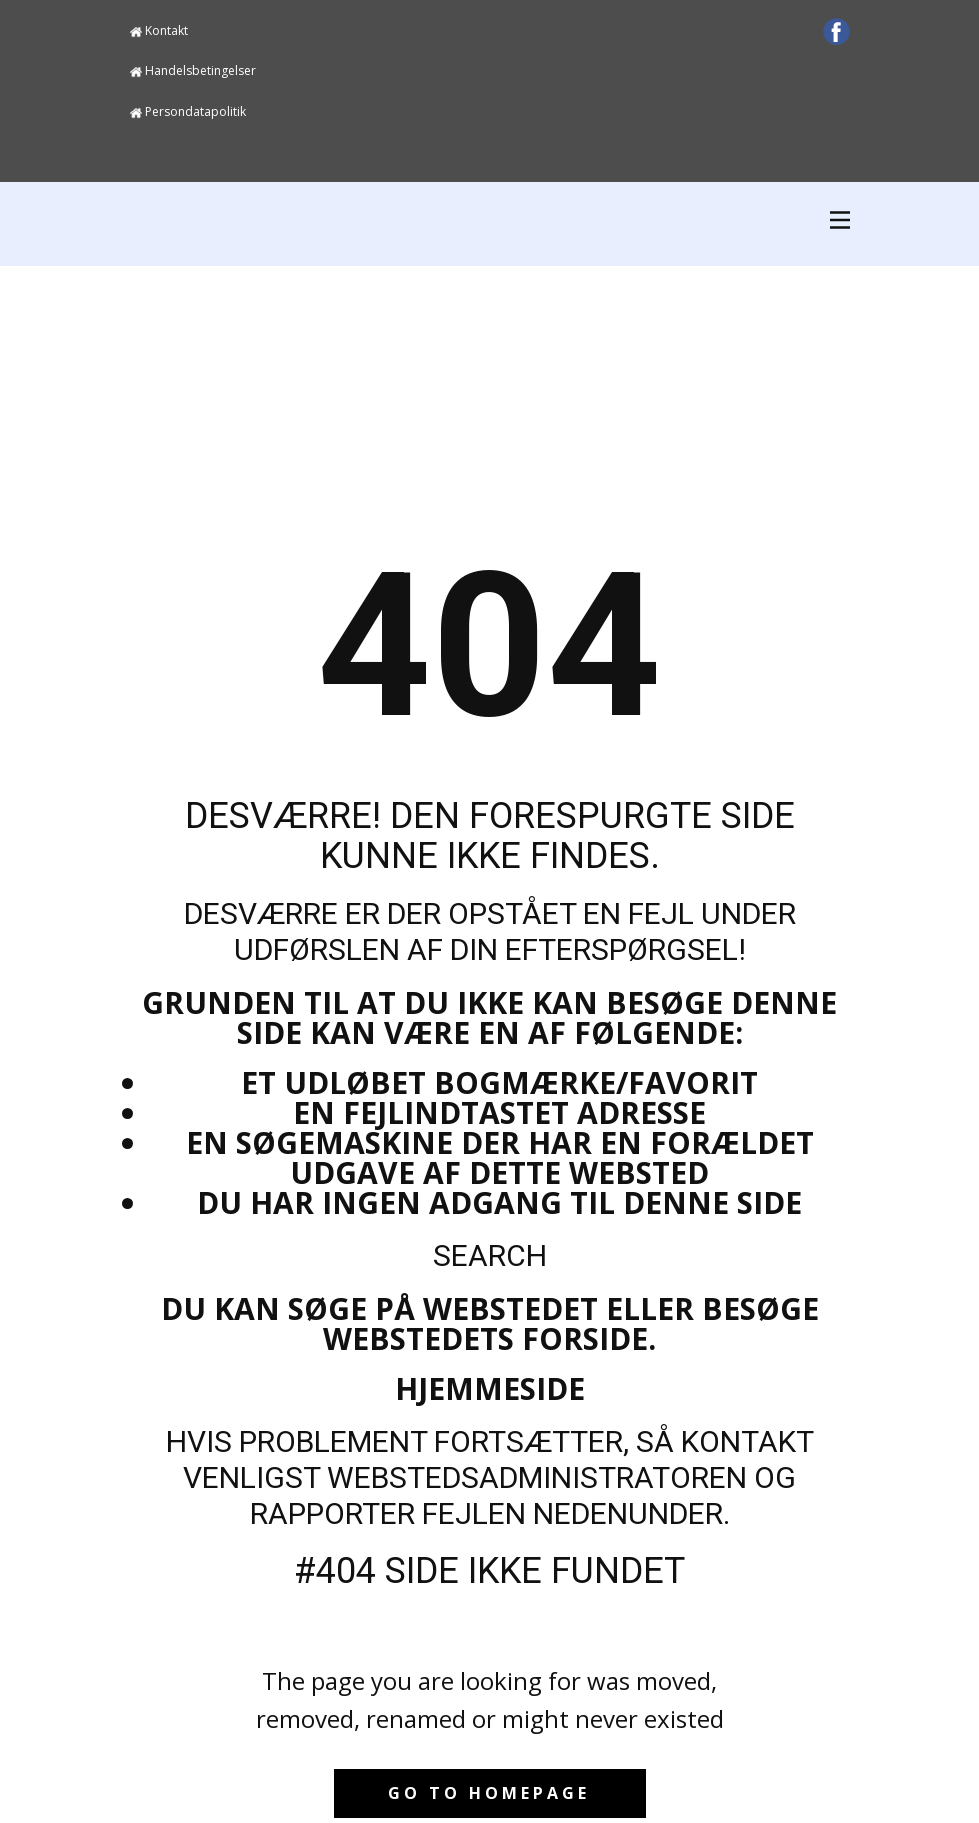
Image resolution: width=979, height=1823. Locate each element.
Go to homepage (489, 1793)
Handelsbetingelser (193, 71)
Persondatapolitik (188, 112)
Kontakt (159, 31)
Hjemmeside (490, 1388)
